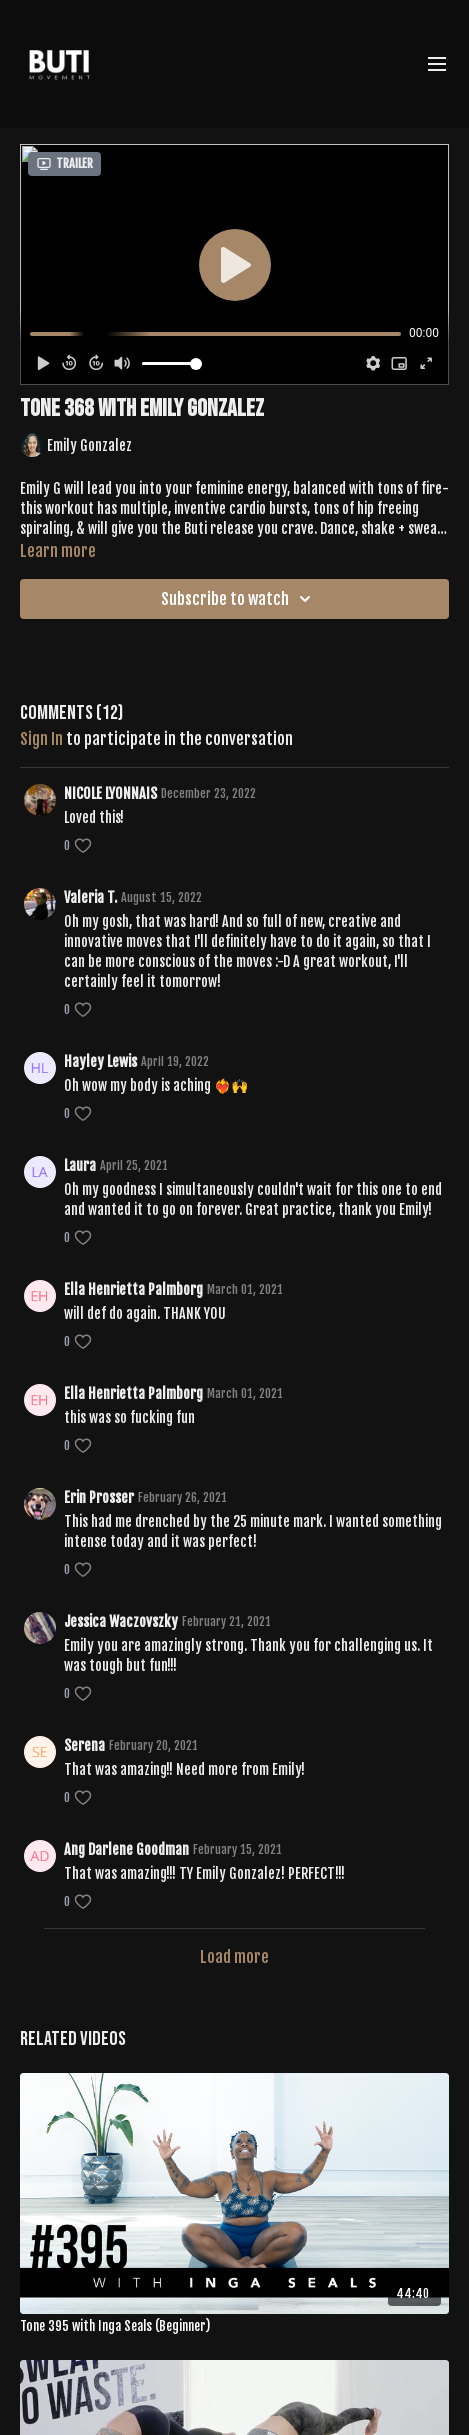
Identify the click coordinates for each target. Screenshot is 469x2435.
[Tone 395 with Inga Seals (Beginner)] (234, 2327)
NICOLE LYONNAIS (110, 793)
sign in (41, 739)
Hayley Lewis (100, 1061)
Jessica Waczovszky (121, 1621)
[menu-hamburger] (437, 64)
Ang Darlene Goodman (126, 1849)
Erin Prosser (99, 1497)
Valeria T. (90, 897)
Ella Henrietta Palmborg (133, 1289)
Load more (234, 1957)
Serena (84, 1745)
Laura (80, 1165)
